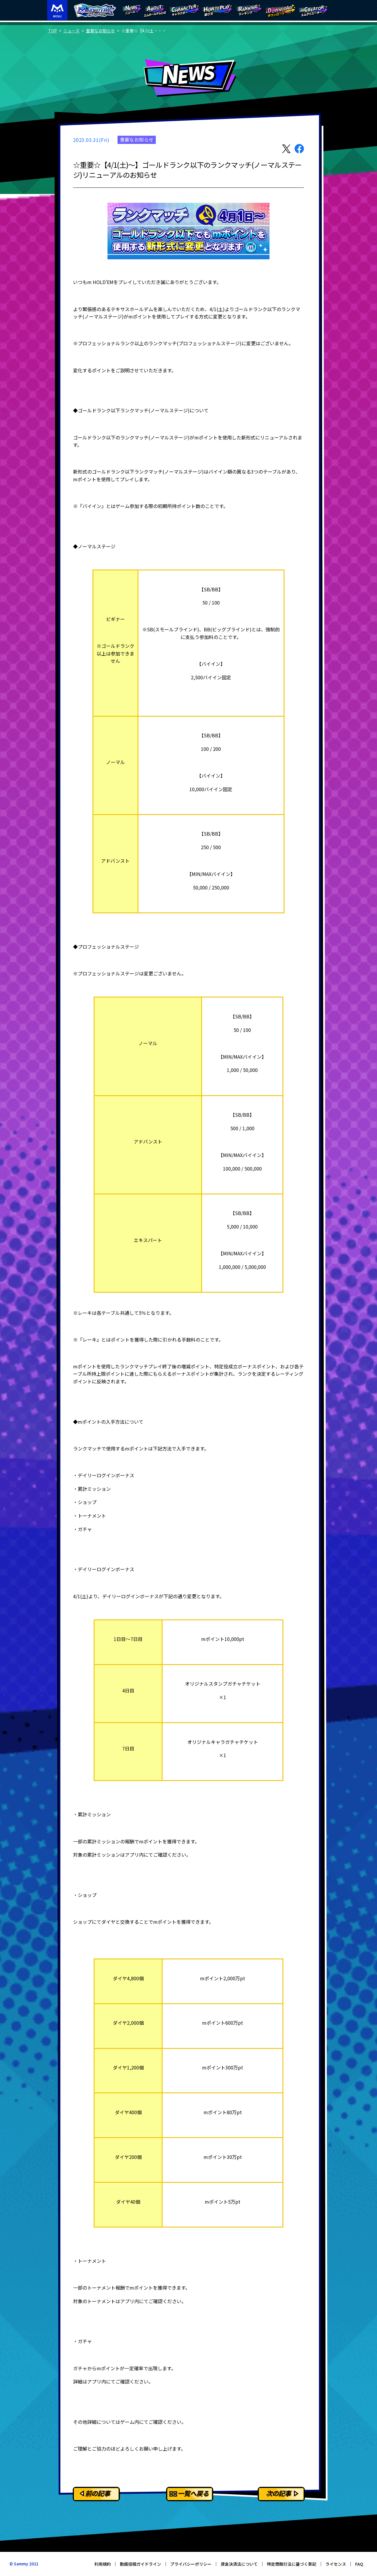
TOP (52, 31)
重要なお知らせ (100, 31)
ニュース (71, 31)
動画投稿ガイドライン (140, 2564)
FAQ (359, 2564)
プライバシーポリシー (190, 2564)
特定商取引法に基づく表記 (291, 2564)
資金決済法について (239, 2564)
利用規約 (102, 2564)
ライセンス (335, 2564)
